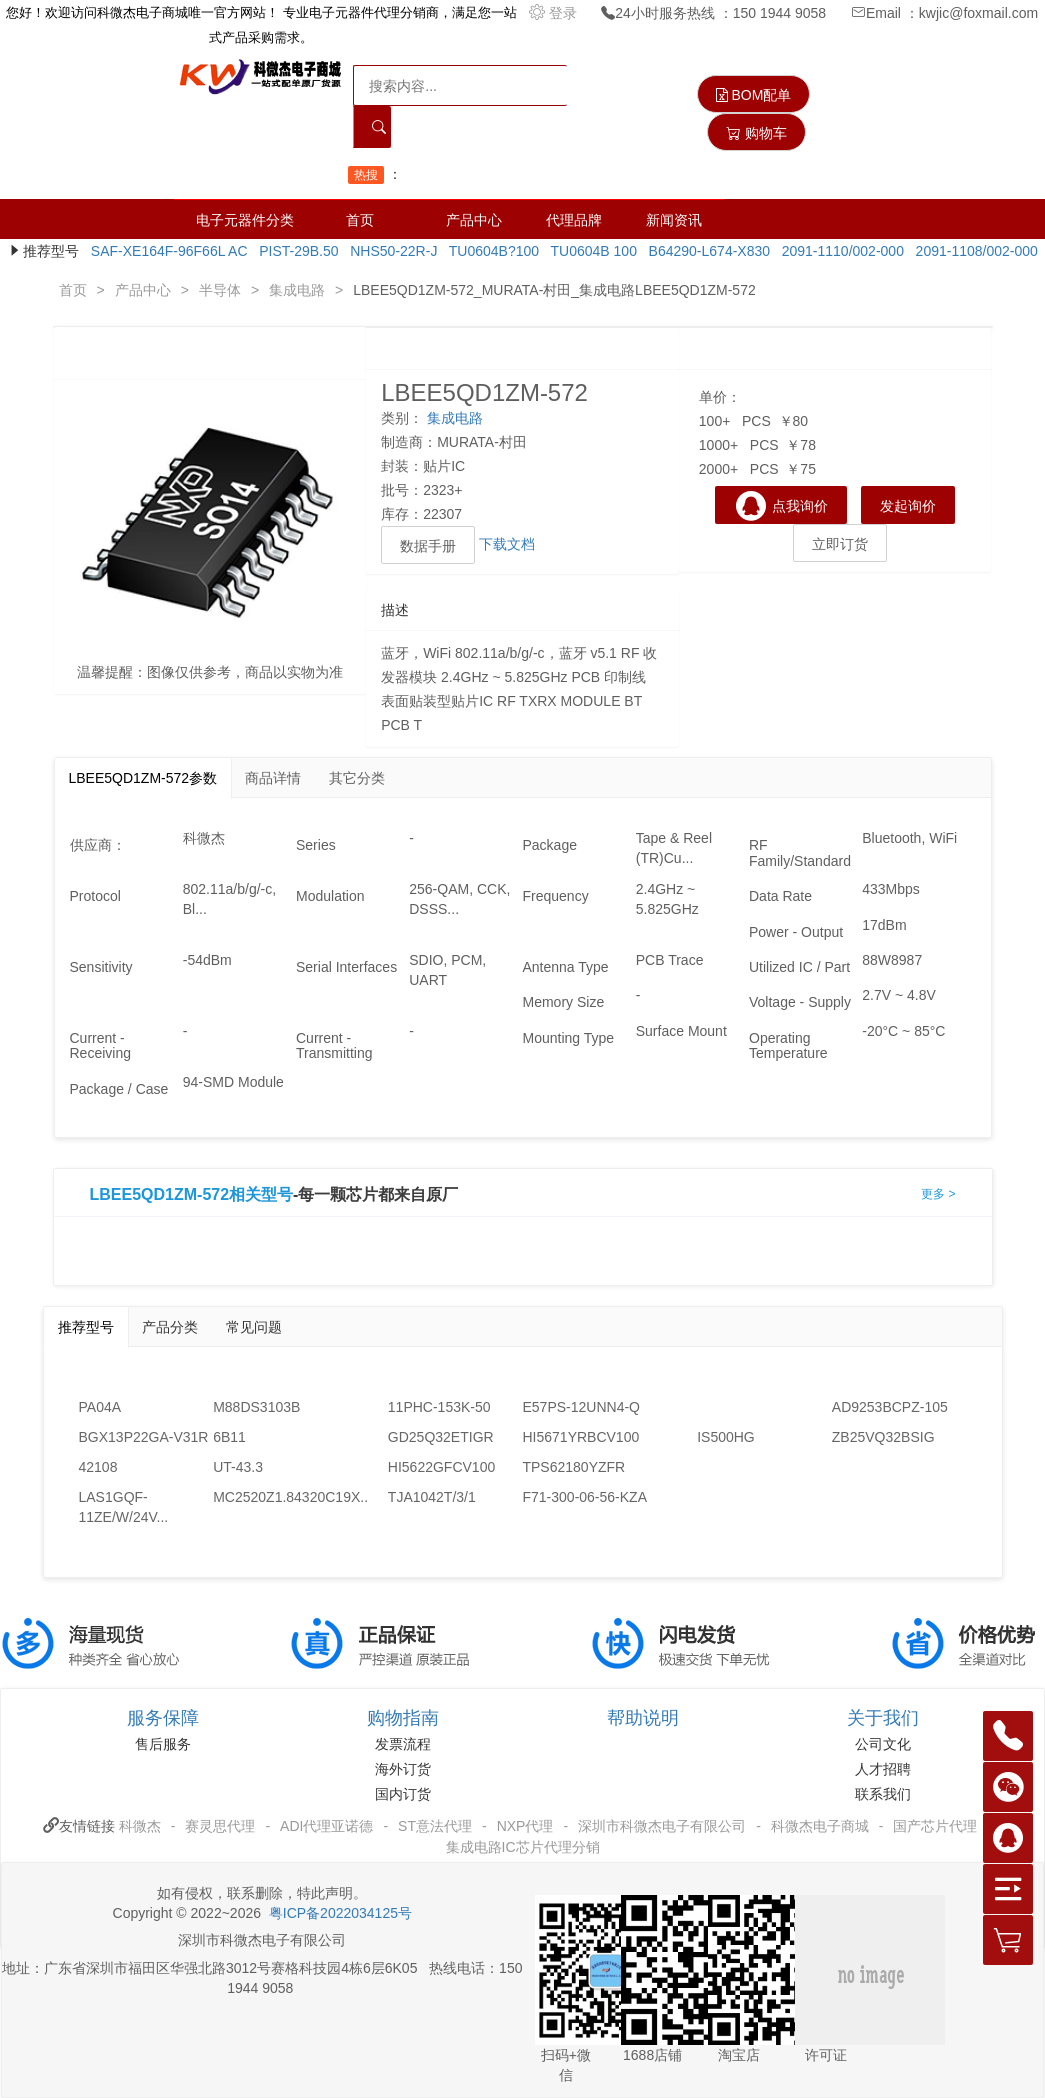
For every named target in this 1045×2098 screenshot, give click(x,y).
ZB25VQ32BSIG (883, 1437)
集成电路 (297, 290)
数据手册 (428, 546)
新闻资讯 (674, 220)
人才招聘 (883, 1769)
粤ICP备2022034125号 (340, 1913)
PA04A (100, 1407)
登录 (555, 13)
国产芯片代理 (935, 1826)
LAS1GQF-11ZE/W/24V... (124, 1507)
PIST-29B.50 (294, 251)
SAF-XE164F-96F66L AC (165, 251)
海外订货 (403, 1769)
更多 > (938, 1194)
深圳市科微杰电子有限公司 (662, 1826)
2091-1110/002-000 (839, 251)
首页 (360, 220)
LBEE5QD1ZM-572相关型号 (192, 1195)
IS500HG (726, 1437)
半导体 (220, 290)
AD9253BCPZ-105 (890, 1407)
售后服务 (163, 1744)
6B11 (229, 1437)
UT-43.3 (238, 1467)
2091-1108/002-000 (973, 251)
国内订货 (403, 1794)
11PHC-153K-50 (439, 1407)
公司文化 (883, 1744)
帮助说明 (643, 1718)
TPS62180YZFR (573, 1467)
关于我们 (883, 1718)
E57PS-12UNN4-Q (581, 1407)
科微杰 (140, 1826)
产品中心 (474, 220)
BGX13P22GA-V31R (144, 1437)
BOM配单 (754, 95)
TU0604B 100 (590, 251)
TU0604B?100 (490, 251)
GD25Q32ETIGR (441, 1437)
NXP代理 (525, 1826)
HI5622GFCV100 (441, 1467)
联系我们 (883, 1794)
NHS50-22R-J (389, 251)
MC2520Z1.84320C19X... (280, 1497)
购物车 (756, 133)
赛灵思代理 (220, 1826)
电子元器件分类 (245, 220)
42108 (98, 1467)
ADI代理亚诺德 (326, 1826)
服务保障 (163, 1718)
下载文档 (507, 544)
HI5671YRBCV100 (580, 1437)
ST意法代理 (435, 1826)
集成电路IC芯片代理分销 (523, 1847)
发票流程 (403, 1744)
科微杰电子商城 (820, 1826)
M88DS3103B (256, 1407)
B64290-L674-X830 (705, 251)
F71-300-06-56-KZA (584, 1497)
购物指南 (403, 1718)
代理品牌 (574, 220)
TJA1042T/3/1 (432, 1497)
